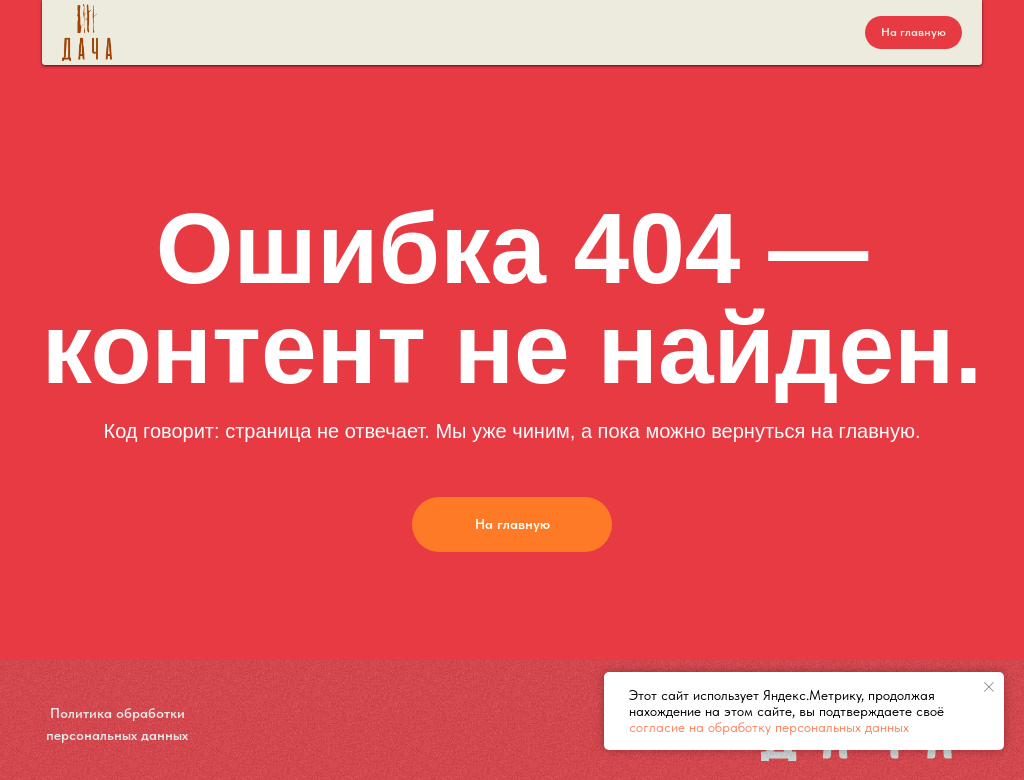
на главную (863, 431)
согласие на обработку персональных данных (769, 727)
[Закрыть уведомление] (989, 687)
